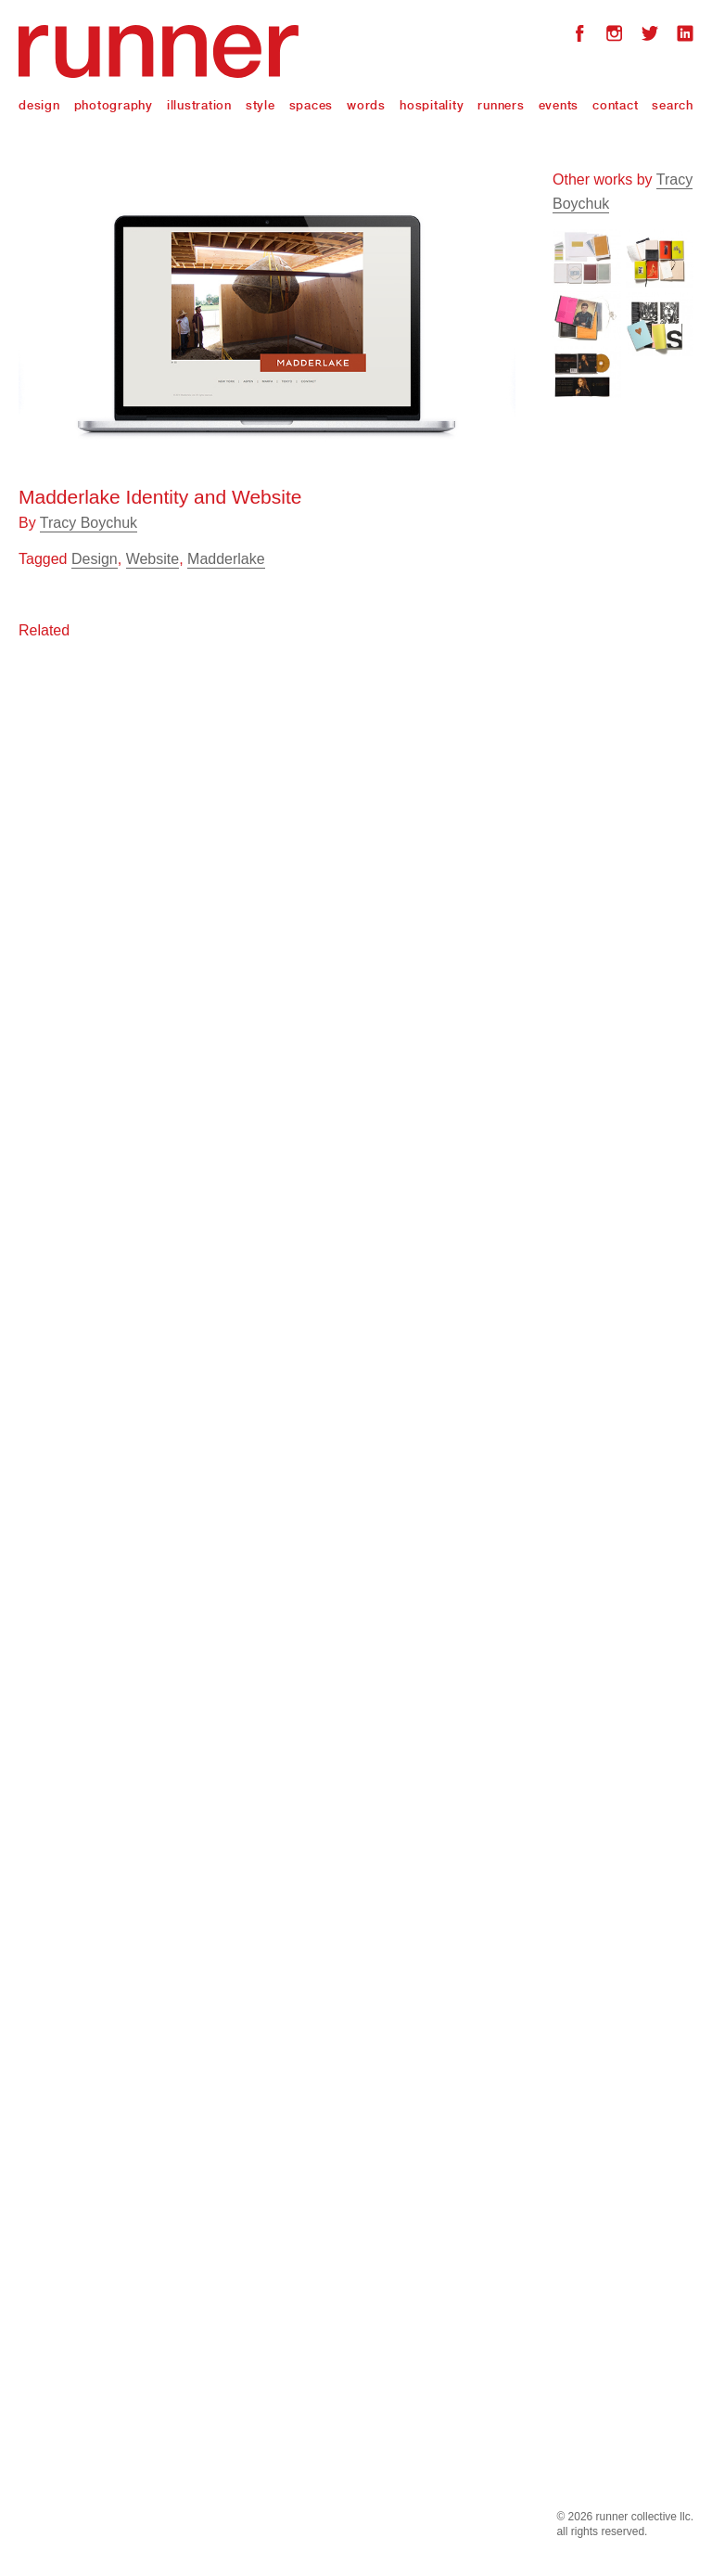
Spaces (311, 105)
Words (366, 105)
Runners (500, 105)
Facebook (579, 35)
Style (260, 105)
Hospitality (432, 105)
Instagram (614, 35)
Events (559, 105)
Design (39, 105)
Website (153, 559)
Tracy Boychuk (88, 523)
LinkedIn (685, 35)
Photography (113, 105)
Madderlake (226, 559)
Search (672, 105)
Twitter (650, 35)
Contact (615, 105)
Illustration (199, 105)
